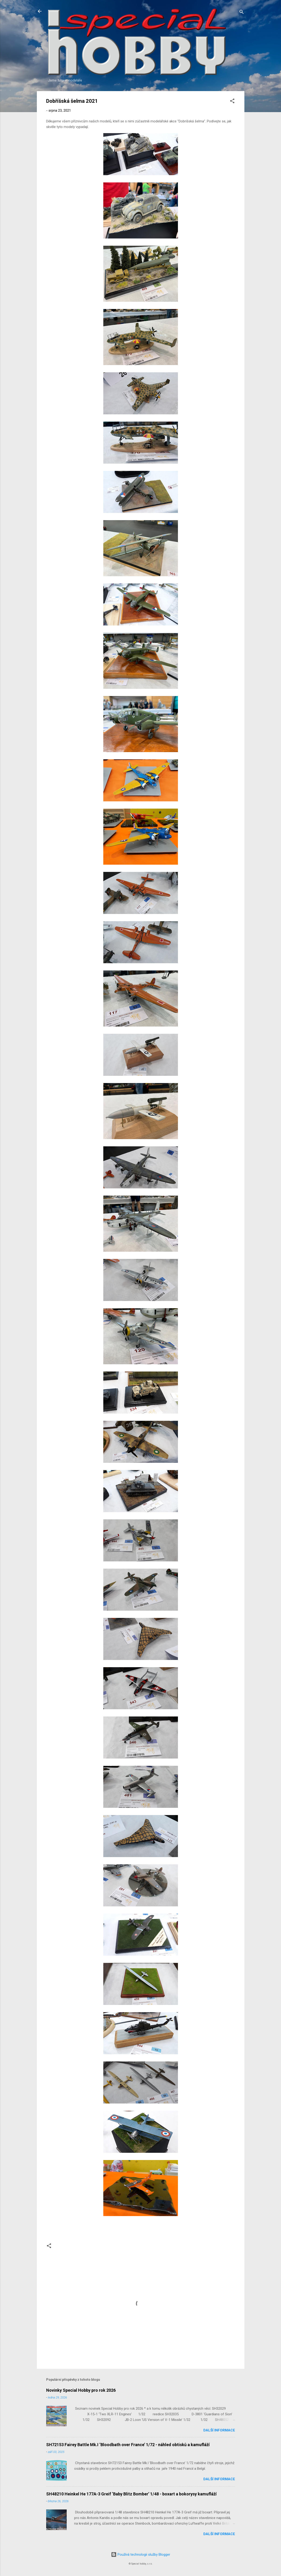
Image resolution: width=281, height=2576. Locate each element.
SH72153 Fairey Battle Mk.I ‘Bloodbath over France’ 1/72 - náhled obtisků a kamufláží (128, 2444)
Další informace (219, 2430)
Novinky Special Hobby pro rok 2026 (81, 2390)
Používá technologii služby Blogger (140, 2554)
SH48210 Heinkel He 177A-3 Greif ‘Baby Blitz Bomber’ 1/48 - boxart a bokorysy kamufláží (131, 2493)
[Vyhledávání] (241, 13)
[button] (232, 101)
